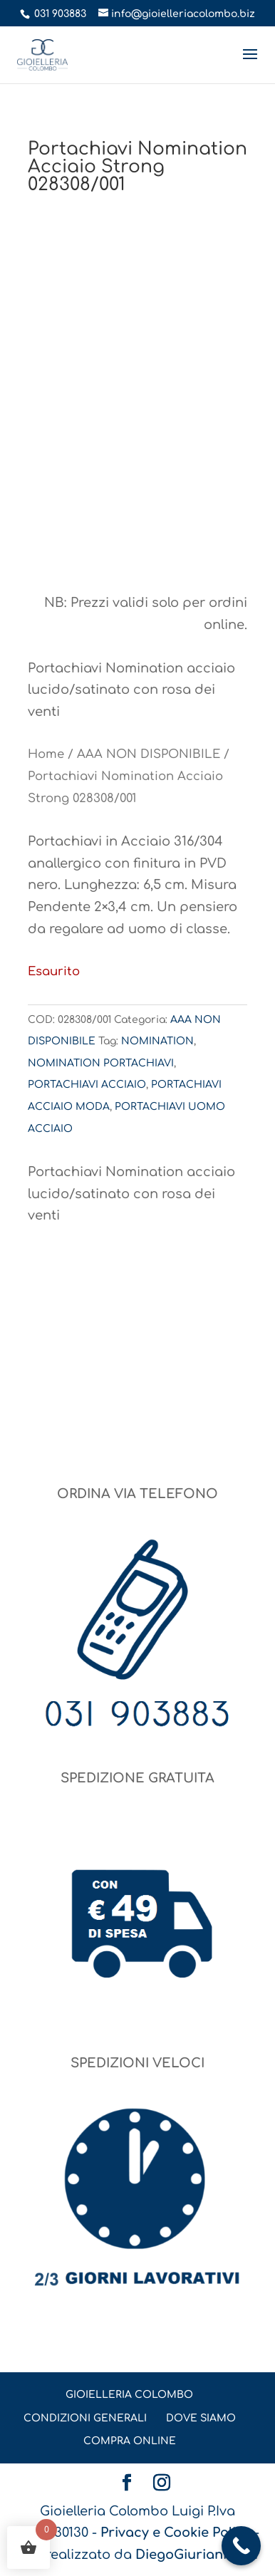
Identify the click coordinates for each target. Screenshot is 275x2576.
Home (46, 754)
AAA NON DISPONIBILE (148, 754)
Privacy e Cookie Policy (175, 2532)
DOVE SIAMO (201, 2418)
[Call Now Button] (241, 2545)
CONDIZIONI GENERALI (85, 2418)
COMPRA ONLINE (129, 2441)
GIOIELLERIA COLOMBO (129, 2394)
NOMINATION (157, 1041)
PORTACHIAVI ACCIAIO (87, 1084)
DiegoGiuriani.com (196, 2555)
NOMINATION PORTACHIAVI (101, 1063)
